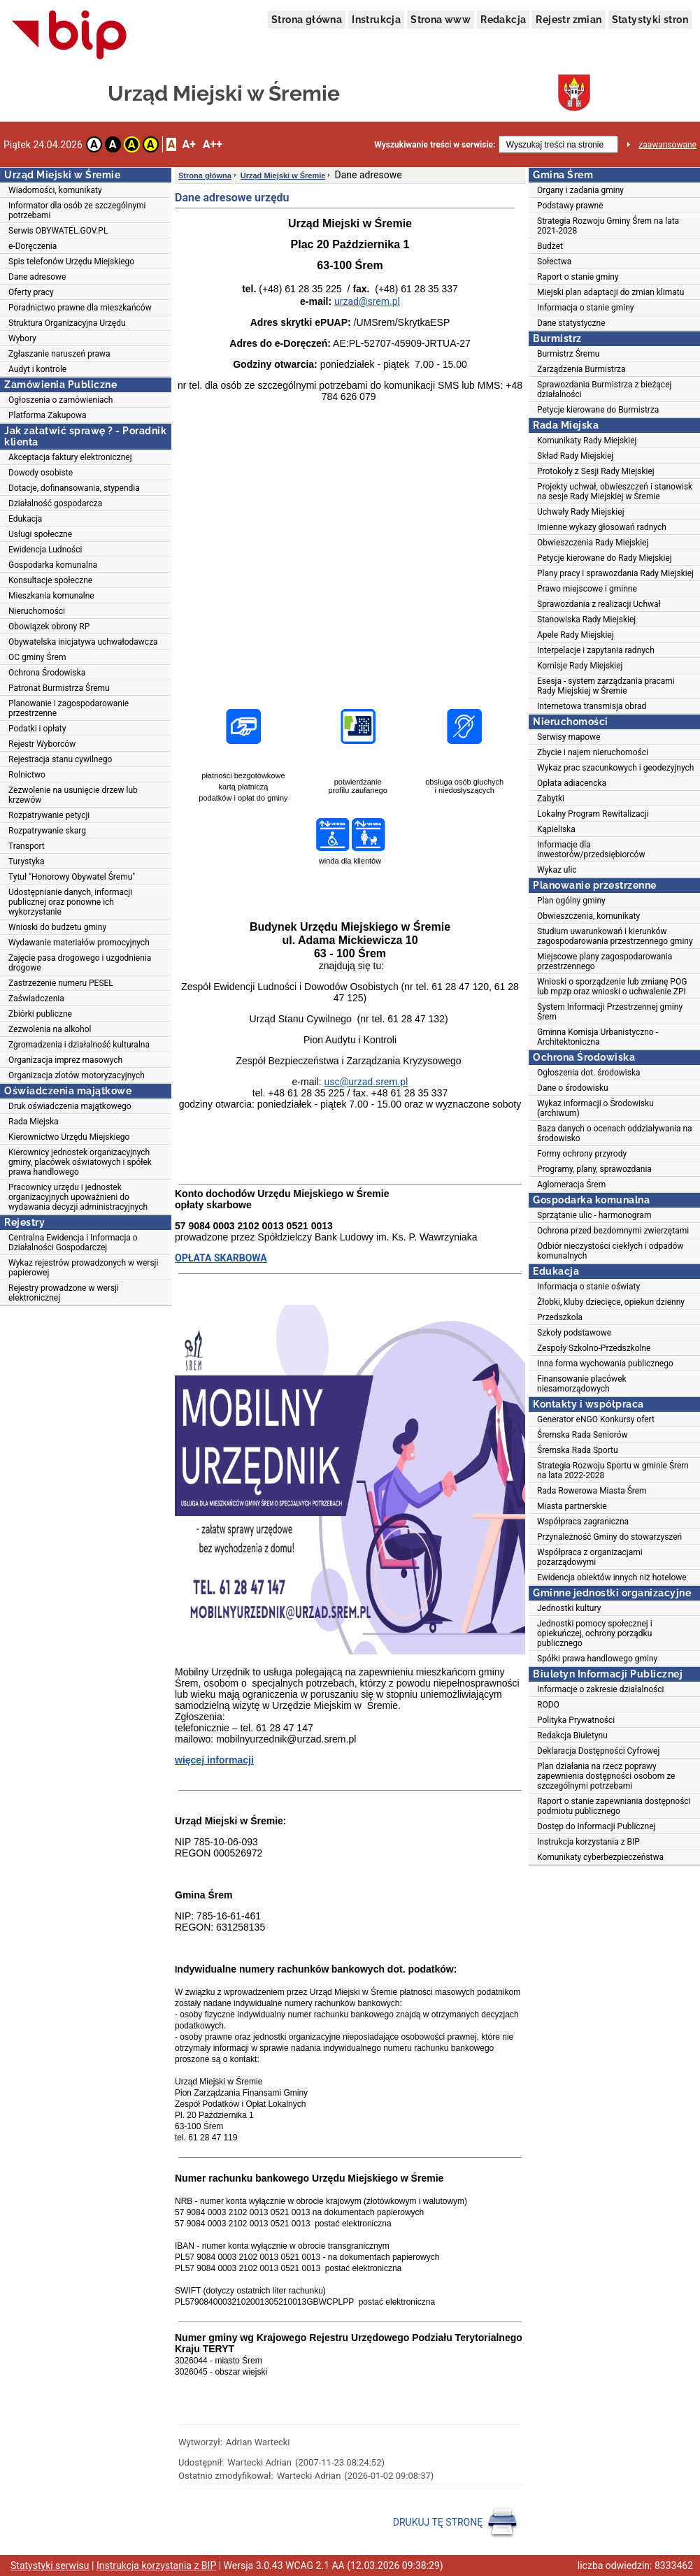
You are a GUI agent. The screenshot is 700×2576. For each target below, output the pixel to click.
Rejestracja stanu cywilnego (60, 759)
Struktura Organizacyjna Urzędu (67, 323)
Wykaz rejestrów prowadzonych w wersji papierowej (83, 1268)
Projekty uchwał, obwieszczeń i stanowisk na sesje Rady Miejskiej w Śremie (614, 491)
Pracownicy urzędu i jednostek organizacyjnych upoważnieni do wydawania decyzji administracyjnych (78, 1197)
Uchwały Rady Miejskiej (580, 512)
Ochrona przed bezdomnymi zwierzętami (613, 1231)
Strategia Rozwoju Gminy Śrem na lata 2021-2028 (608, 226)
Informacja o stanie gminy (585, 308)
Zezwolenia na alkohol (49, 1029)
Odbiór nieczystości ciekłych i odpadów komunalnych (610, 1251)
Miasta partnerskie (572, 1506)
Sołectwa (554, 261)
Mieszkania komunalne (51, 596)
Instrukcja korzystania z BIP (588, 1842)
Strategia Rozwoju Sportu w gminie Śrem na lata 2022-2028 (613, 1470)
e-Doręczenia (32, 246)
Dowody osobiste (40, 473)
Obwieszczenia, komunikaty (588, 916)
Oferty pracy (31, 292)
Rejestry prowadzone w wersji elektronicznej (63, 1293)
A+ (188, 144)
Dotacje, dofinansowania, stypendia (74, 488)
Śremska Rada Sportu (577, 1450)
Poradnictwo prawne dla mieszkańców (80, 308)
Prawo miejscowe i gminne (587, 589)
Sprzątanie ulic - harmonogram (594, 1215)
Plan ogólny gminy (571, 901)
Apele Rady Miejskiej (575, 635)
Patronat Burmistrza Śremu (59, 688)
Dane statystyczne (571, 323)
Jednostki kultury (569, 1608)
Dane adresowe (37, 277)
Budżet (550, 246)
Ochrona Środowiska (46, 673)
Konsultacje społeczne (50, 580)
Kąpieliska (556, 829)
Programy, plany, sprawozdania (594, 1169)
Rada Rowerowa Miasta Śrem (592, 1491)
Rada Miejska (33, 1121)
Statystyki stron (650, 19)
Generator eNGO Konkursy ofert (596, 1419)
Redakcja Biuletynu (572, 1735)
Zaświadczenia (36, 998)
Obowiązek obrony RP (49, 626)
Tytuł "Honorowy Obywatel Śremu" (71, 877)
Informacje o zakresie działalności (600, 1689)
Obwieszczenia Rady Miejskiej (592, 543)
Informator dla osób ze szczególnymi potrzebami (77, 210)
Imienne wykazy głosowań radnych (601, 527)
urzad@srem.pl (367, 301)
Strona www (440, 19)
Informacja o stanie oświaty (588, 1286)
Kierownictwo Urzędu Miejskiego (68, 1137)
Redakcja (503, 19)
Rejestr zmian (568, 19)
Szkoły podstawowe (574, 1333)
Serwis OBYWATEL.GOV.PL (58, 231)
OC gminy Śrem (37, 657)
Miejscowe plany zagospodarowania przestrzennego (604, 961)
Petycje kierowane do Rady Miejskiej (604, 558)
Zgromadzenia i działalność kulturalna (79, 1045)
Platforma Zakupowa (47, 415)
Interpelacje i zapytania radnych (596, 650)
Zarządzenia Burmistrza (581, 369)
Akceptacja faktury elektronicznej (70, 457)
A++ (212, 144)
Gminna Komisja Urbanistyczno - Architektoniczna (597, 1037)
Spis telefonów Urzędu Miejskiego (71, 261)
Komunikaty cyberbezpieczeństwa (600, 1857)
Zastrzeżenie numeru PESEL (60, 983)
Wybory (22, 338)
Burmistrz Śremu (568, 354)
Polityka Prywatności (576, 1720)
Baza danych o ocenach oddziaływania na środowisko (614, 1133)
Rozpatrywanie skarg (47, 831)
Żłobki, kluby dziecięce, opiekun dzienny (611, 1302)
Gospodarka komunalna (52, 565)
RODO (548, 1705)
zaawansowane (667, 145)
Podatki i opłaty (37, 729)
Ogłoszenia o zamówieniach (60, 400)
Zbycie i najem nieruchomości (592, 752)
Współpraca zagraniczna (583, 1521)
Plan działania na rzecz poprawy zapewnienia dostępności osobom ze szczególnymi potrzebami (606, 1776)
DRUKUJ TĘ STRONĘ (455, 2522)
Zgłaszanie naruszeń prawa (59, 354)
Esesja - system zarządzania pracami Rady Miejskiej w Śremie (606, 686)
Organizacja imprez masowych (65, 1060)
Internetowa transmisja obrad (591, 706)
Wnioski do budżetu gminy (57, 927)
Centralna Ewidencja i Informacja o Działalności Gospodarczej (73, 1242)
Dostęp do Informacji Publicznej (596, 1826)
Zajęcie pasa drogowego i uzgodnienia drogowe (79, 963)
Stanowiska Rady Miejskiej (586, 619)
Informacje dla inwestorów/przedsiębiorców (591, 849)
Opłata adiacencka (571, 783)
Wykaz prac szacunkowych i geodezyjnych (615, 768)
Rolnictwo (26, 775)
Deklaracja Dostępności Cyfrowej (598, 1751)
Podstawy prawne (570, 205)
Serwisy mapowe (568, 737)
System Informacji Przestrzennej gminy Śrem (610, 1012)
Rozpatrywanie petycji (49, 815)
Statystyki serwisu (50, 2565)
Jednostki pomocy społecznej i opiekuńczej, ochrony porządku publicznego (594, 1633)
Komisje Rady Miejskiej (579, 666)
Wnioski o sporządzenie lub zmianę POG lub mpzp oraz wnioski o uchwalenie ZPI (612, 986)
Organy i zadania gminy (580, 190)
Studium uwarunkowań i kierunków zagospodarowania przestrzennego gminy (615, 936)
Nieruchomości (36, 611)
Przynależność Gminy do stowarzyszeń (609, 1537)
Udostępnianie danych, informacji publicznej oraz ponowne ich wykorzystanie (70, 902)
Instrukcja (376, 19)
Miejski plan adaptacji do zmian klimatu (610, 292)
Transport (26, 846)
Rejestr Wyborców (42, 744)
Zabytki (550, 798)
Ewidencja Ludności (45, 549)
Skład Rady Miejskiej (575, 456)
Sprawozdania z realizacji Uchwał (599, 604)
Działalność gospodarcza (55, 503)
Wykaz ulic (557, 870)
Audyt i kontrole (37, 369)
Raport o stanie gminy (578, 277)
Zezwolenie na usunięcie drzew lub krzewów (73, 795)
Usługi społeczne (40, 534)
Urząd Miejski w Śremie (283, 175)
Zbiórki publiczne (40, 1014)
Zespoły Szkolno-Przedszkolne (593, 1348)
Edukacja (25, 519)
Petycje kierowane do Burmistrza (598, 410)
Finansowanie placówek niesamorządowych (582, 1384)
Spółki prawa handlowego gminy (597, 1658)
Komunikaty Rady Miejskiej (587, 440)
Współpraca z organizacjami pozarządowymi (590, 1557)
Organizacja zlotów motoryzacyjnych (76, 1075)
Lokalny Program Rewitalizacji (593, 814)
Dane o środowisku (572, 1088)
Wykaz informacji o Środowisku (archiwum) (595, 1108)
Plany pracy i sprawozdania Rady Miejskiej (615, 573)
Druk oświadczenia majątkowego (69, 1106)
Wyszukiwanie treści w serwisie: (434, 145)
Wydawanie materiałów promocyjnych (79, 942)
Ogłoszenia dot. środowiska (589, 1073)
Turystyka (26, 861)
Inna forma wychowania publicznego (605, 1363)
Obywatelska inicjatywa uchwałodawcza (83, 642)
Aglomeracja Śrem (571, 1184)
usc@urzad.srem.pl (366, 1081)
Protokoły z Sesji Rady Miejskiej (596, 471)
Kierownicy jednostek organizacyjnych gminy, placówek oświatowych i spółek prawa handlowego (80, 1162)
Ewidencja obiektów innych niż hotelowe (612, 1577)
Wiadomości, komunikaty (55, 190)
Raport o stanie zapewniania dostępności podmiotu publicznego (614, 1806)
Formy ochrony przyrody (582, 1154)
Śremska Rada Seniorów (582, 1435)
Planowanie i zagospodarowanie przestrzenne (68, 708)
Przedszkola (560, 1317)
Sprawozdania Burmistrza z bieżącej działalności (604, 389)
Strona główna (306, 19)
